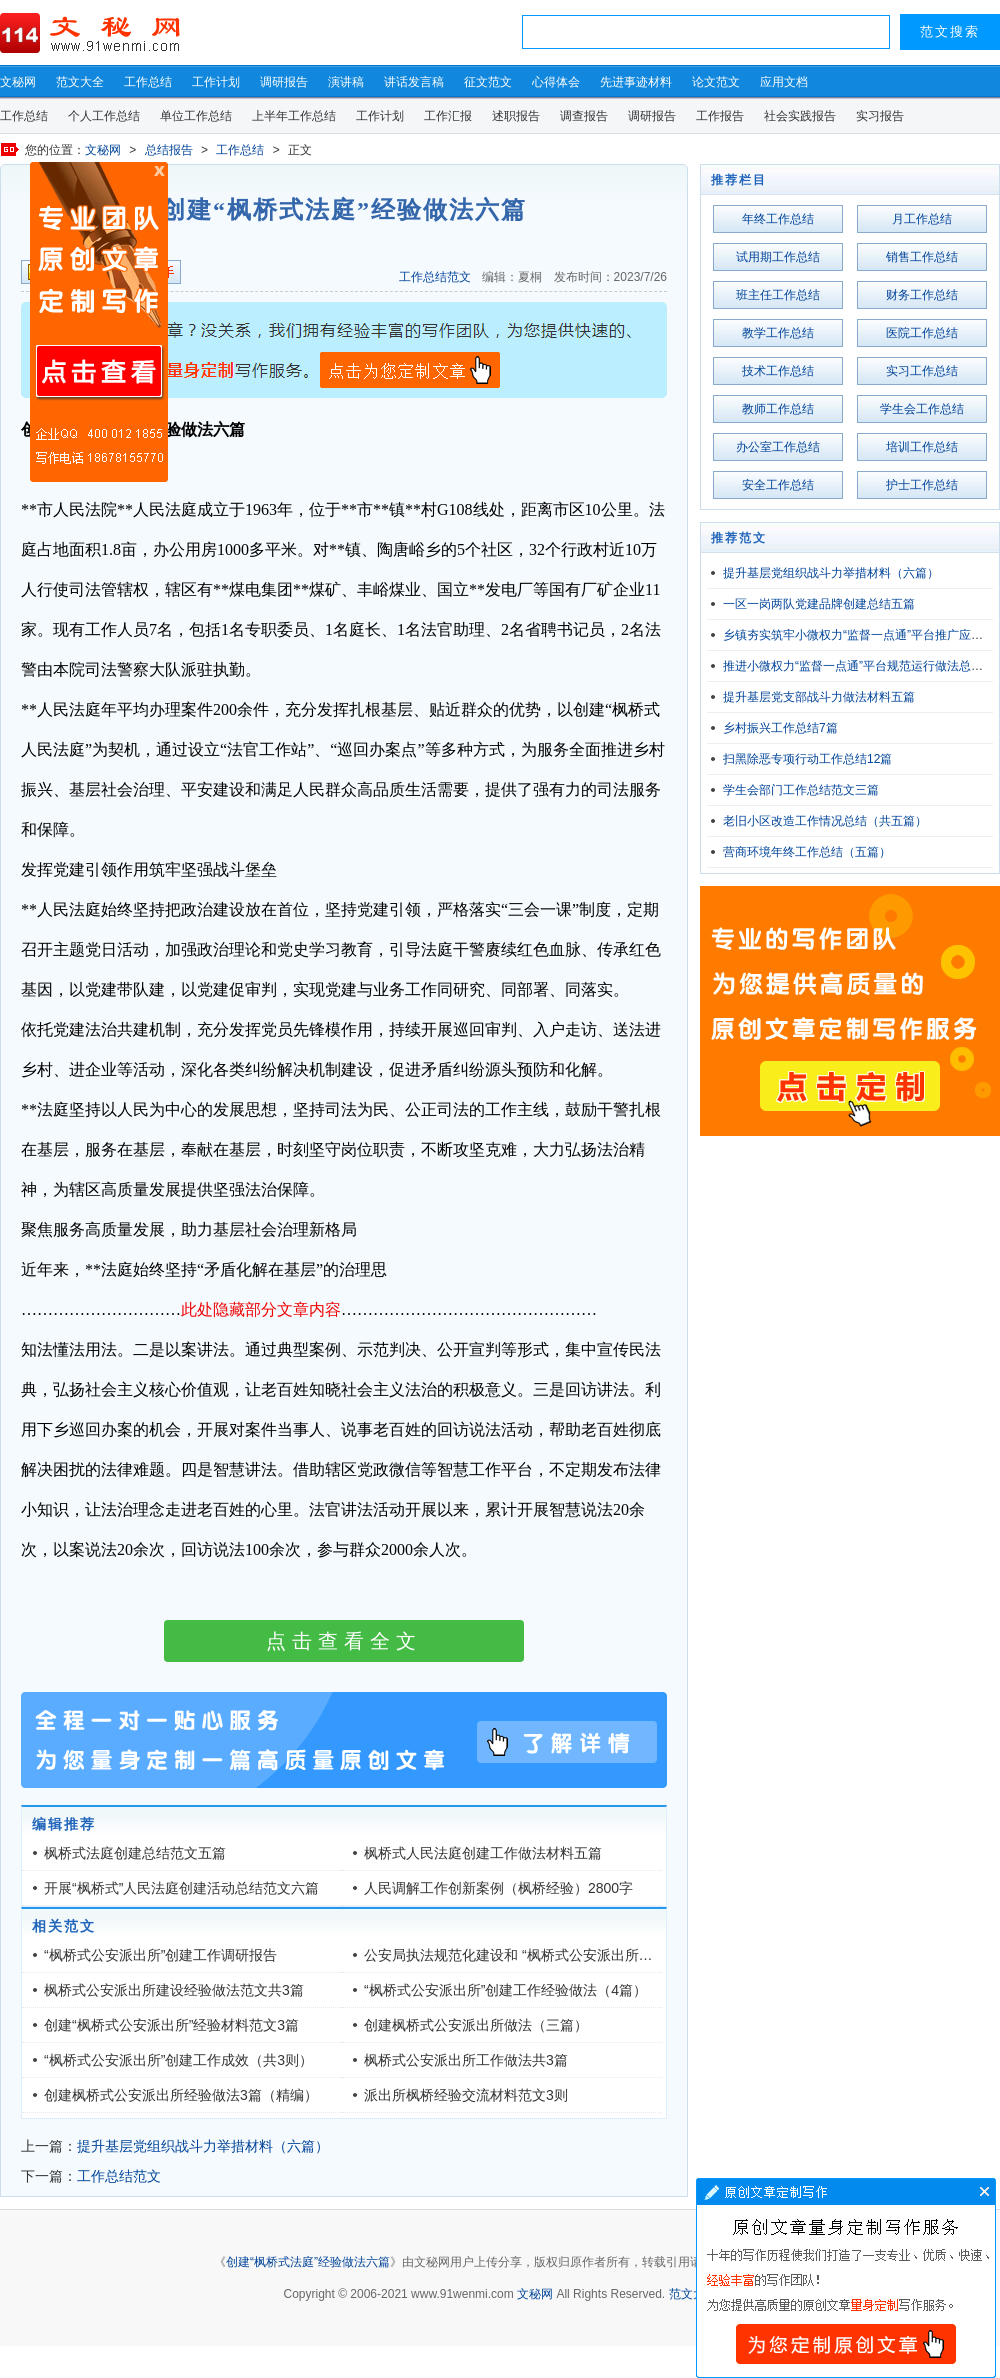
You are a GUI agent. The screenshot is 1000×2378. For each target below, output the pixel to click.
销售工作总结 (922, 257)
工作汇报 (448, 116)
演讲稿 (346, 82)
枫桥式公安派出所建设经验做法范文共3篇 (174, 1990)
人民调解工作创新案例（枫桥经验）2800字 (498, 1888)
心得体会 (556, 82)
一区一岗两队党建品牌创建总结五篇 (819, 604)
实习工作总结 (922, 371)
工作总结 (148, 82)
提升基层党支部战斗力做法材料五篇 (819, 697)
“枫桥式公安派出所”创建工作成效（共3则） (178, 2060)
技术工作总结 (778, 371)
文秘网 (18, 82)
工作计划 (216, 82)
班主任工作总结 (778, 295)
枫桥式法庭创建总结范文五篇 (135, 1853)
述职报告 (516, 116)
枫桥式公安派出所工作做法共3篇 (466, 2060)
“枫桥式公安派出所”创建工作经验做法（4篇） (505, 1990)
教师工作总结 (778, 409)
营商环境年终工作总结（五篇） (807, 852)
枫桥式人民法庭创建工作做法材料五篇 (483, 1853)
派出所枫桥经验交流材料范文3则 (466, 2095)
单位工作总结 (196, 116)
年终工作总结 (778, 219)
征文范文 (488, 82)
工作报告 (720, 116)
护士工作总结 (922, 485)
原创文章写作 (99, 322)
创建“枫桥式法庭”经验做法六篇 (308, 2262)
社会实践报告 (800, 116)
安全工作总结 (778, 485)
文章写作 (846, 2278)
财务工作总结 (922, 295)
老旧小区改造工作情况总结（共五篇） (825, 821)
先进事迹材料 (636, 82)
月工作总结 (922, 219)
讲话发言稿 (414, 82)
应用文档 (784, 82)
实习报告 (880, 116)
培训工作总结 (922, 447)
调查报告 (584, 116)
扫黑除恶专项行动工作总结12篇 (807, 759)
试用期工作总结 (778, 257)
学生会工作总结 (922, 409)
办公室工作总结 (778, 447)
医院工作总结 (922, 333)
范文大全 (80, 82)
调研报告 (284, 82)
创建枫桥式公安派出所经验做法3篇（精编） (181, 2095)
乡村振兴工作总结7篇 (780, 728)
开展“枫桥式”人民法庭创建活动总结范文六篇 (181, 1888)
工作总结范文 (435, 277)
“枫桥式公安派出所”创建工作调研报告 (160, 1955)
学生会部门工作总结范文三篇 (801, 790)
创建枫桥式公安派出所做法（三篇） (476, 2025)
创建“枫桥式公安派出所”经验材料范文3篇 (171, 2025)
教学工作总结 (778, 333)
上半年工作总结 (294, 116)
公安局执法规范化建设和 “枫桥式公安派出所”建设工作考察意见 (559, 1955)
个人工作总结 (104, 116)
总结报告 (169, 150)
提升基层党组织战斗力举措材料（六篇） (203, 2146)
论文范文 (716, 82)
